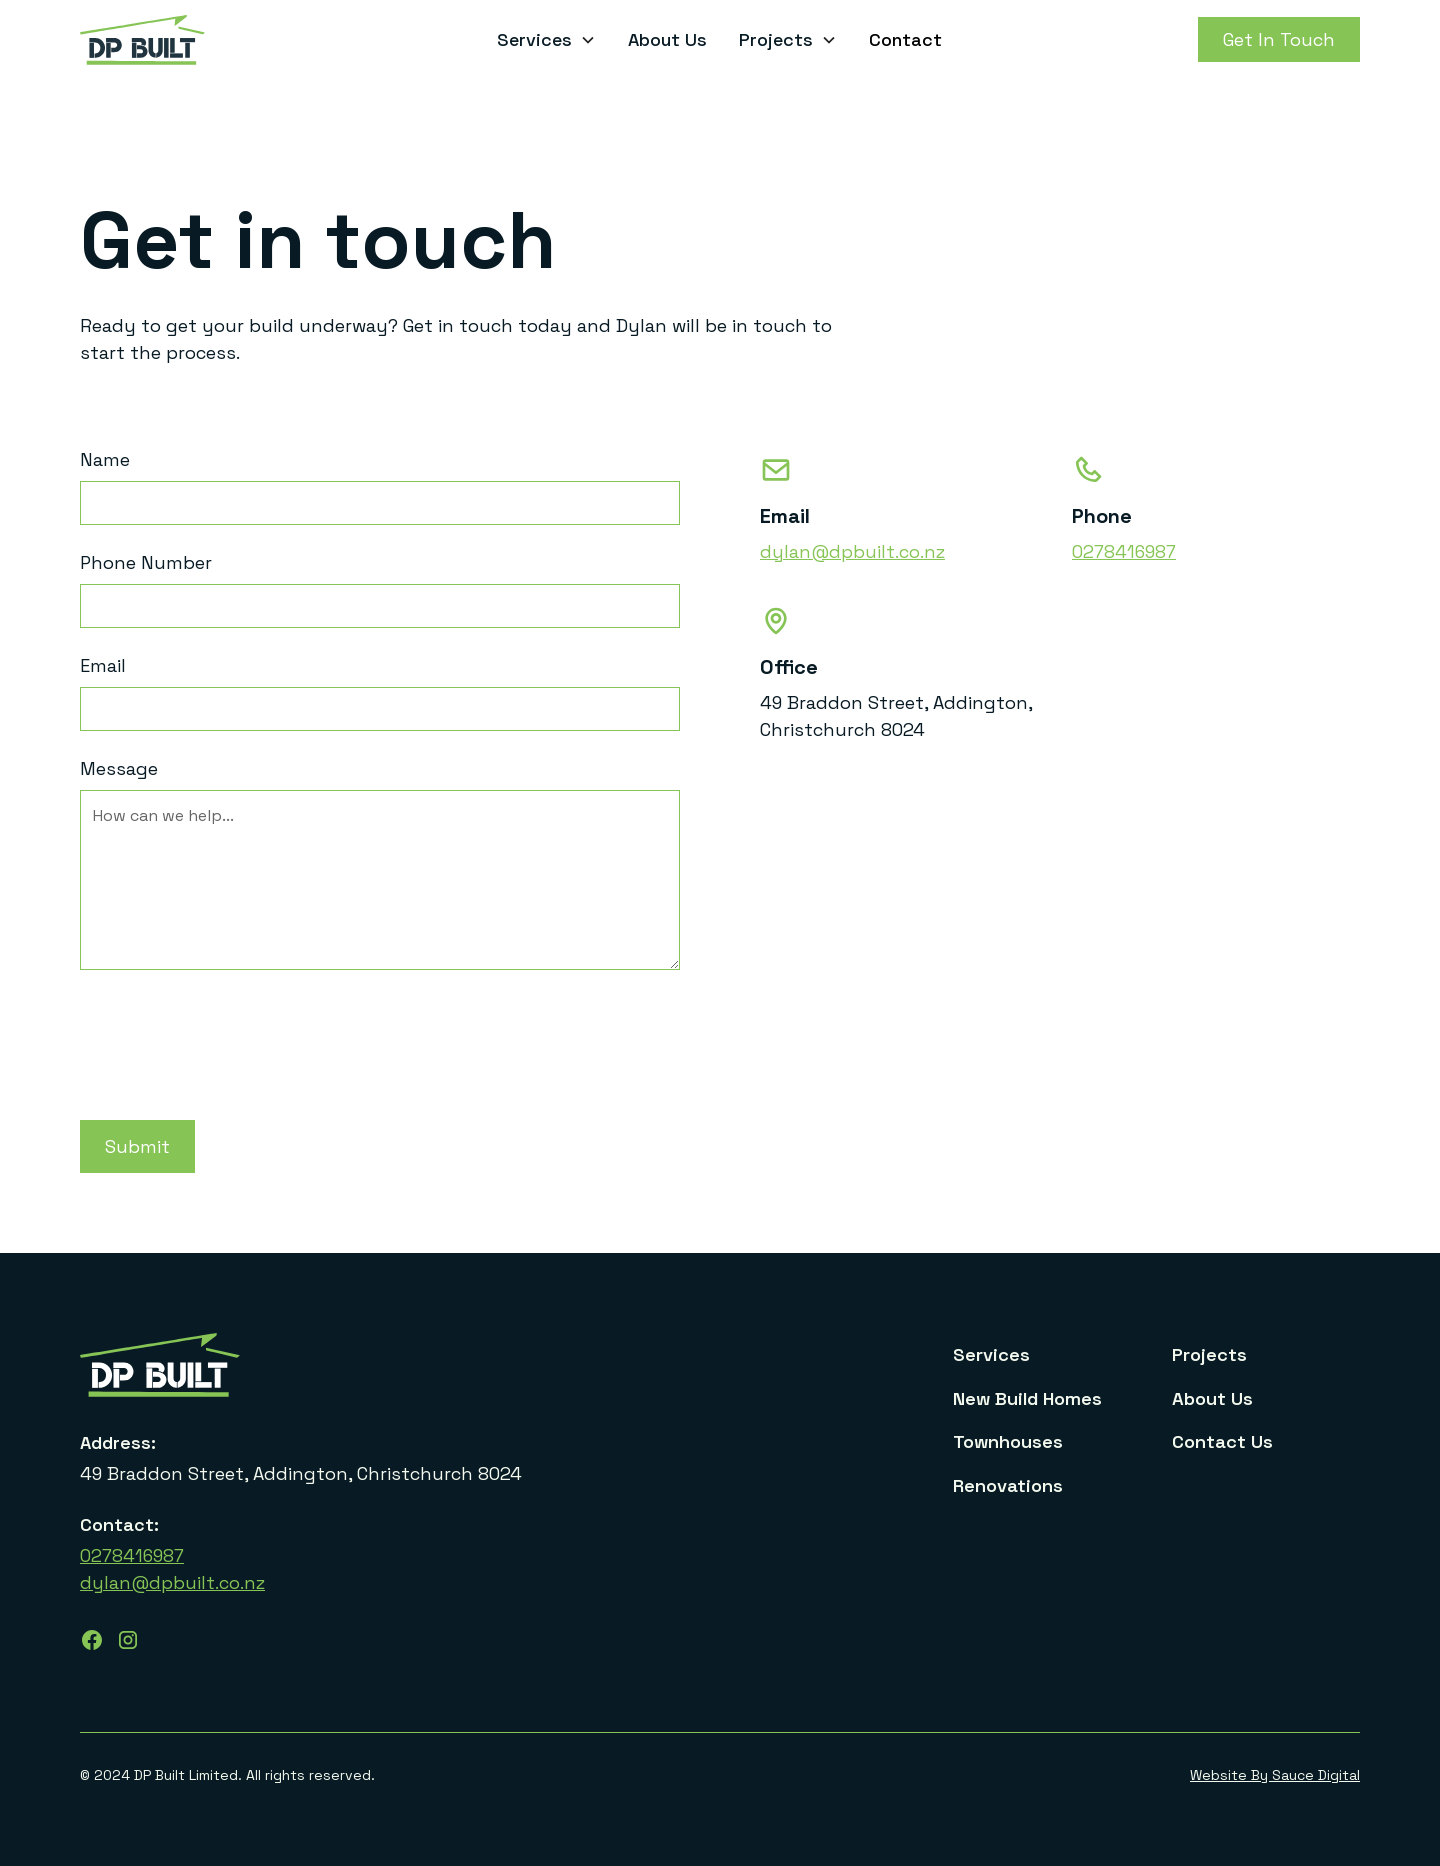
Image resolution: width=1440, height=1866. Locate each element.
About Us (667, 39)
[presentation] (232, 1033)
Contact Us (1222, 1441)
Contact (905, 39)
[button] (546, 39)
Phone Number (146, 562)
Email (103, 665)
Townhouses (1008, 1441)
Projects (1209, 1354)
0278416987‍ (132, 1555)
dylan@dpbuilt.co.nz (852, 551)
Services (991, 1354)
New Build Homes (1027, 1398)
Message (119, 768)
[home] (213, 40)
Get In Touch (1279, 39)
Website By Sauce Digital (1275, 1775)
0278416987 (1124, 551)
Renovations (1008, 1485)
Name (105, 459)
